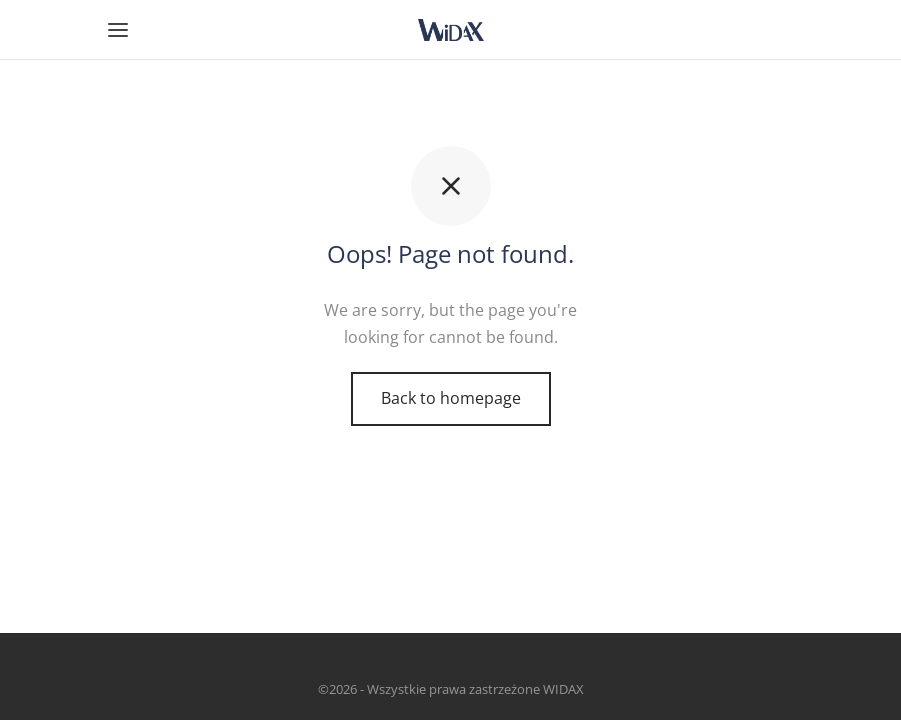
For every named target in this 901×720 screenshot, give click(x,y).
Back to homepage (451, 398)
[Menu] (118, 30)
